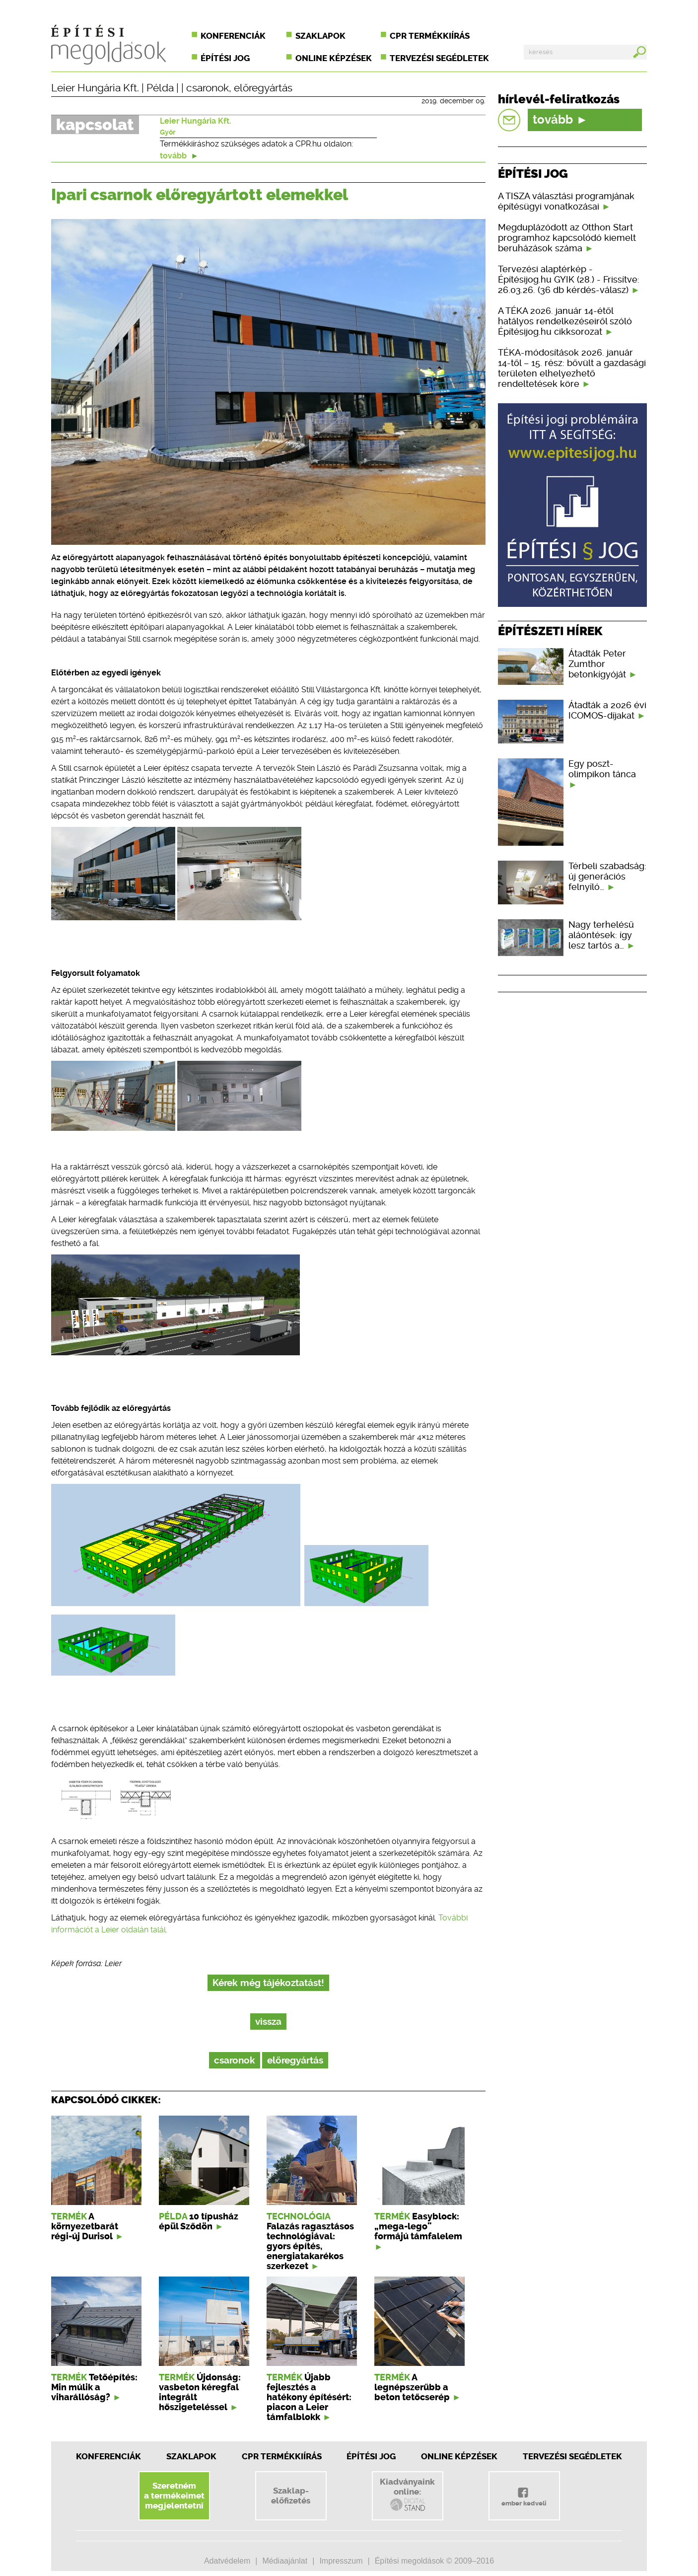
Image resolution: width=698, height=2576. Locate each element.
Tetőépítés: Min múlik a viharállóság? (94, 2387)
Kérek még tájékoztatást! (268, 1982)
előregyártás (263, 88)
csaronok (207, 88)
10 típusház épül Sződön (198, 2221)
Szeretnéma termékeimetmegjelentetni (174, 2495)
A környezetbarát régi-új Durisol (84, 2226)
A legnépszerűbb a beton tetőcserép (412, 2387)
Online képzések (333, 58)
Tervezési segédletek (439, 58)
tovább (179, 155)
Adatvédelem (227, 2561)
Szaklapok (320, 36)
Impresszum (340, 2561)
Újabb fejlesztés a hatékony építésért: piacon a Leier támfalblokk (309, 2397)
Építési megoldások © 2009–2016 (434, 2561)
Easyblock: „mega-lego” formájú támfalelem (418, 2226)
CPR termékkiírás (430, 36)
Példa (160, 88)
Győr (167, 132)
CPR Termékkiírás (282, 2456)
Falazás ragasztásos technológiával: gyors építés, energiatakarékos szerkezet (310, 2246)
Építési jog (225, 58)
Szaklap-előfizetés (290, 2495)
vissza (268, 2021)
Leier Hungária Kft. (95, 88)
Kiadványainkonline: (407, 2494)
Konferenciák (233, 36)
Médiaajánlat (284, 2561)
